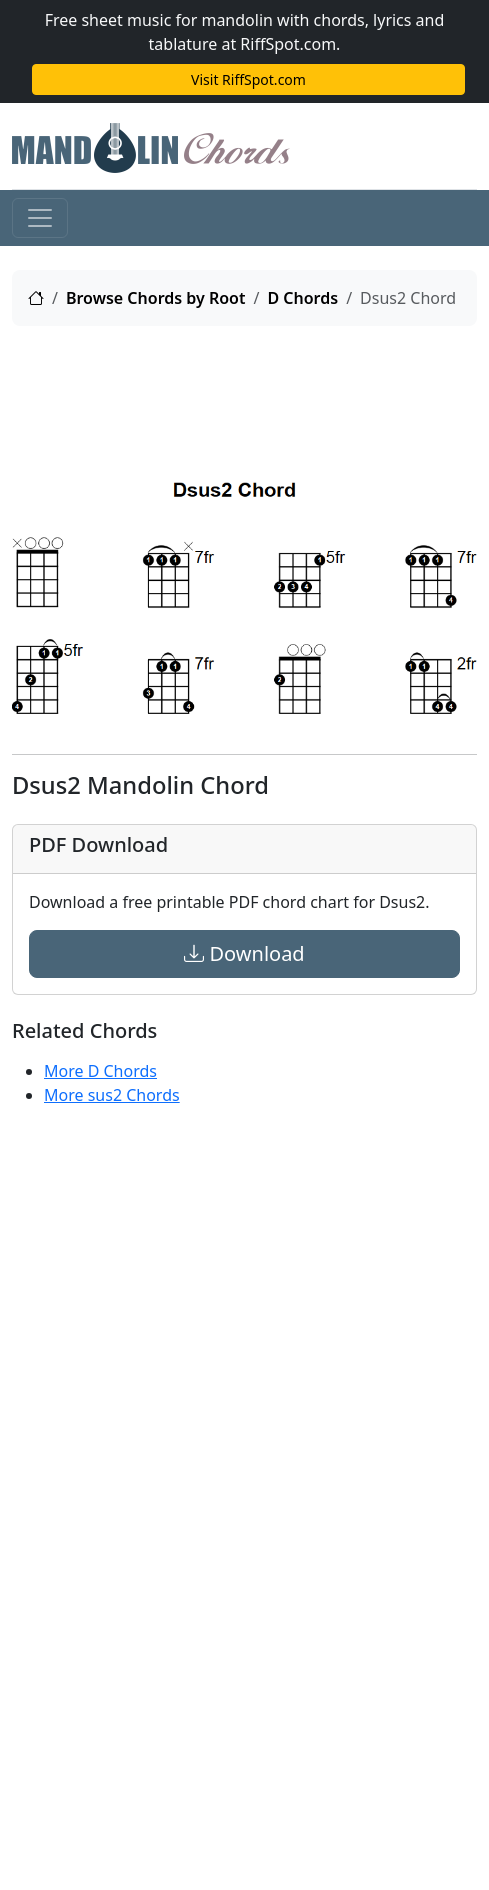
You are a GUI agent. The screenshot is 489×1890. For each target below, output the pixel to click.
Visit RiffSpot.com (248, 79)
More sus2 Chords (112, 1095)
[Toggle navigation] (40, 218)
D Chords (302, 298)
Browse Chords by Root (156, 298)
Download (244, 953)
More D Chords (100, 1071)
